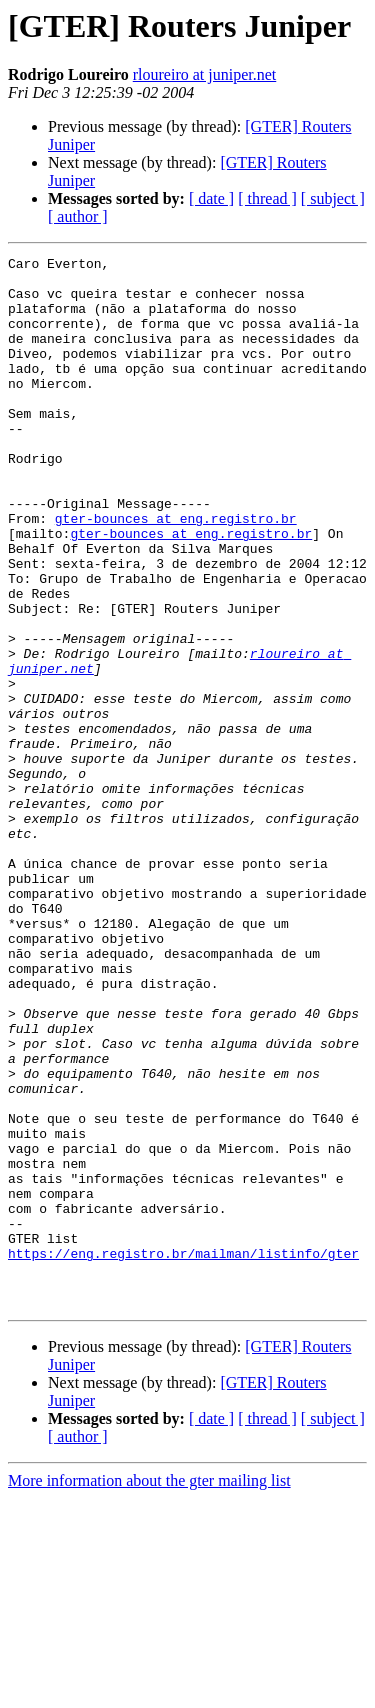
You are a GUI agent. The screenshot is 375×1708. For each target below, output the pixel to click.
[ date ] (211, 198)
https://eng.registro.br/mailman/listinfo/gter (183, 1454)
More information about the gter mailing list (149, 1690)
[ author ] (78, 216)
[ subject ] (333, 198)
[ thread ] (267, 198)
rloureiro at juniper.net (205, 74)
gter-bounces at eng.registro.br (176, 572)
